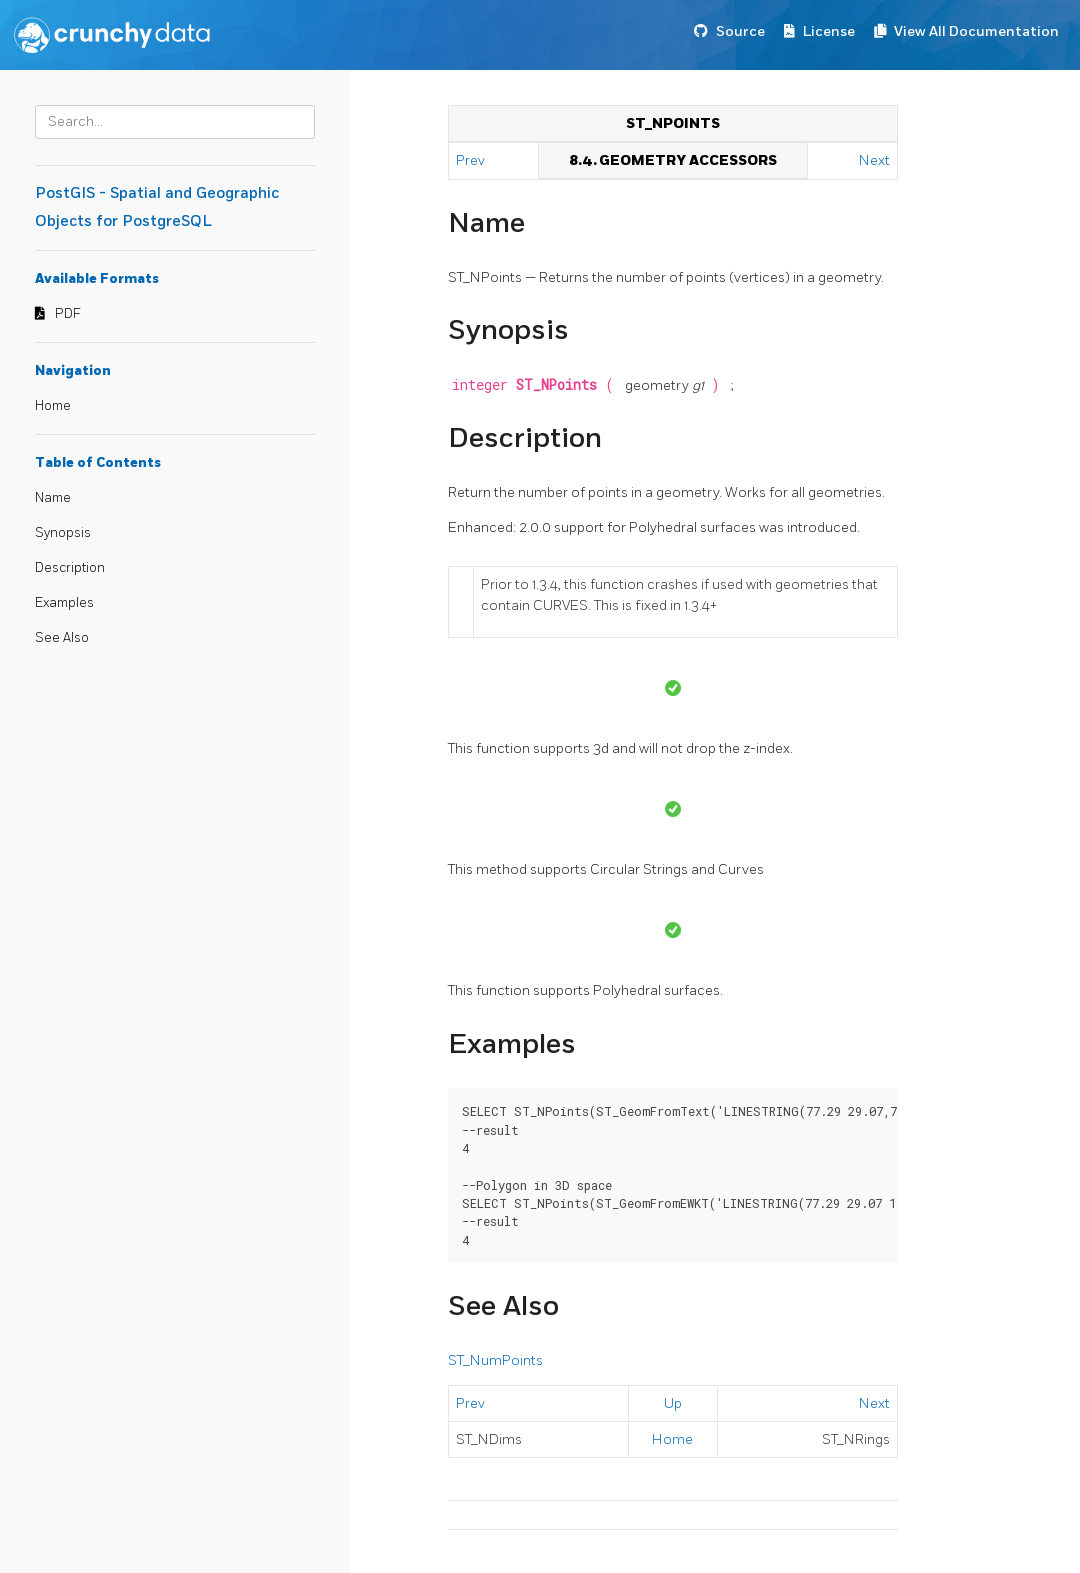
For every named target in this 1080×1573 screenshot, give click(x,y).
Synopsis (63, 533)
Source (740, 31)
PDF (68, 314)
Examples (64, 603)
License (829, 31)
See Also (62, 638)
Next (874, 160)
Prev (472, 160)
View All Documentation (976, 31)
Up (673, 1403)
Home (53, 406)
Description (70, 568)
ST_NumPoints (495, 1360)
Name (53, 498)
